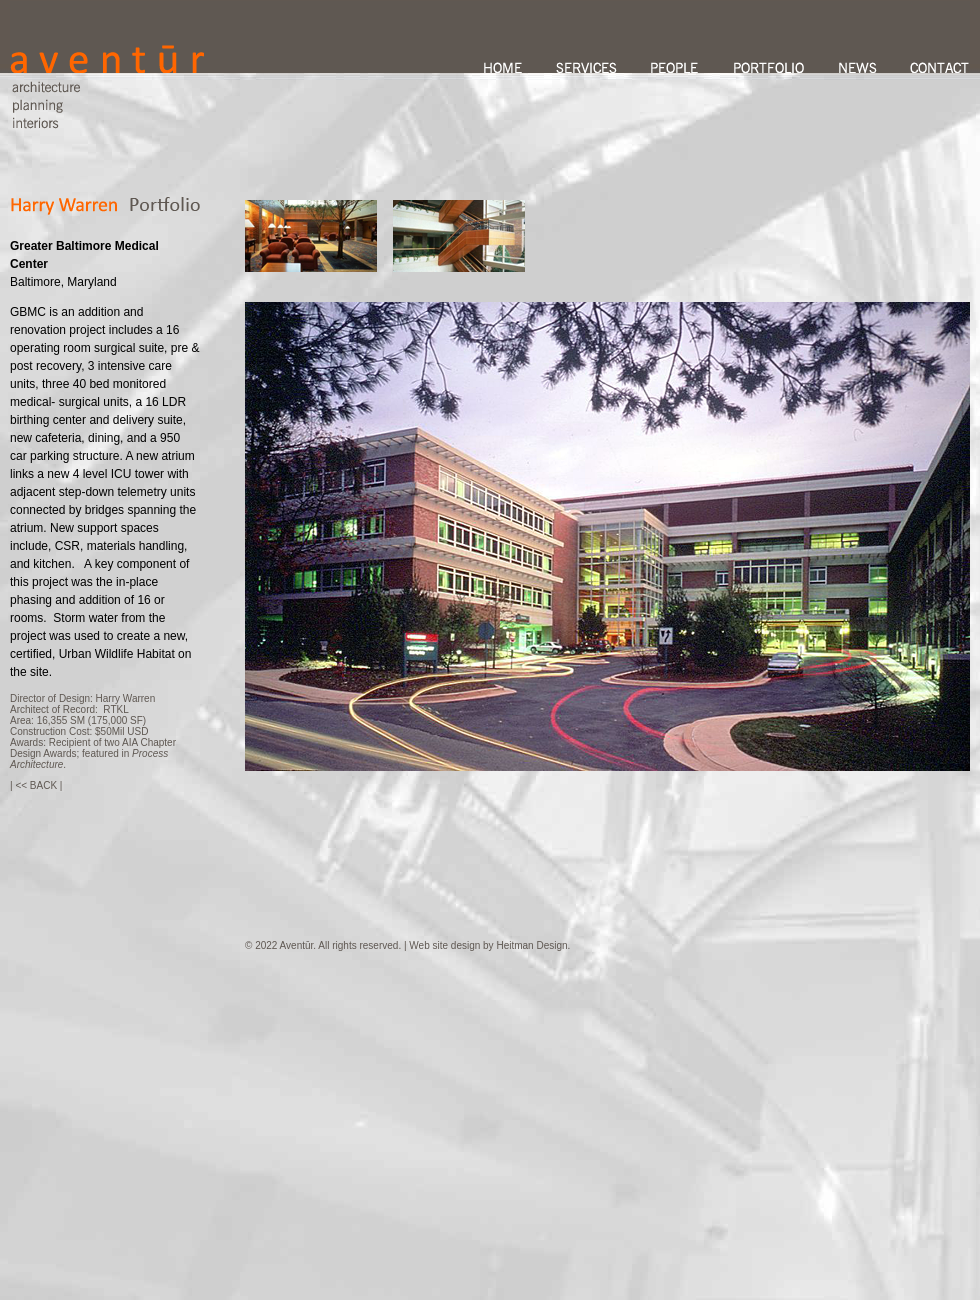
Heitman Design (531, 945)
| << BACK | (36, 785)
